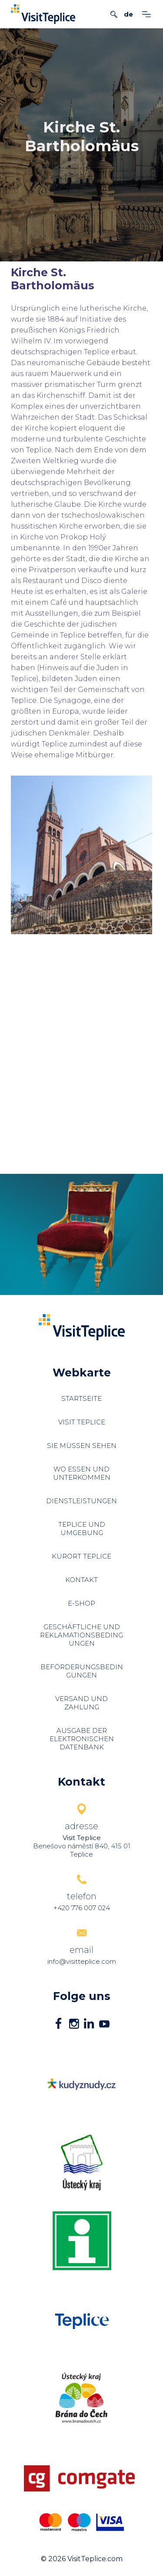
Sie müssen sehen (81, 1445)
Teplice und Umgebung (81, 1528)
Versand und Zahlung (81, 1703)
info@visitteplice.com (81, 1961)
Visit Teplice (81, 1422)
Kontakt (81, 1580)
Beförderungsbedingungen (81, 1671)
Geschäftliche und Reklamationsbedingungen (81, 1635)
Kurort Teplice (81, 1556)
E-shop (81, 1603)
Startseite (81, 1398)
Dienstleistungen (81, 1501)
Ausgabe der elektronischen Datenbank (82, 1738)
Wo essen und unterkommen (81, 1473)
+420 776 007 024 (81, 1908)
